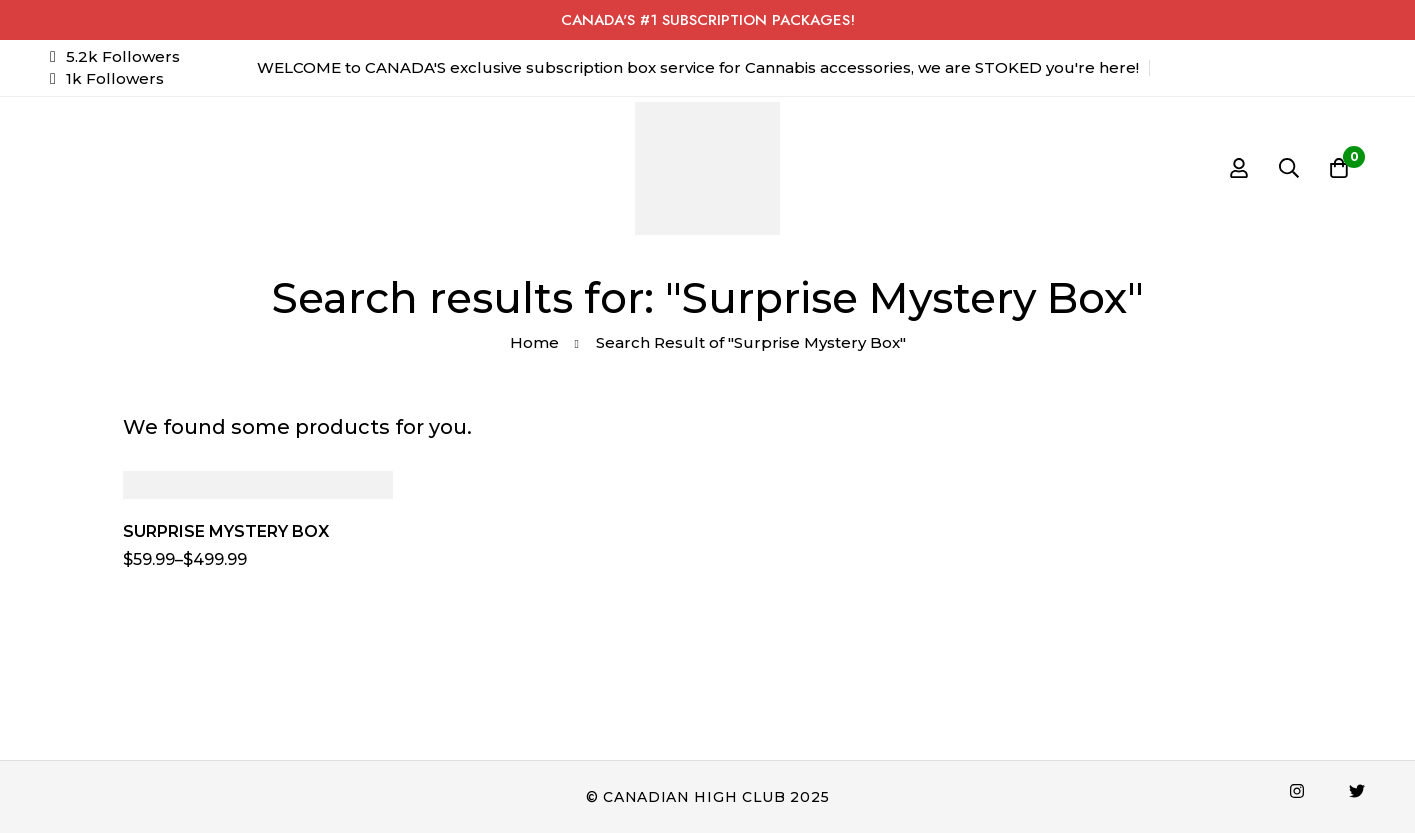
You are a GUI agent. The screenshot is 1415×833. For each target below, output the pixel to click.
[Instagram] (1297, 791)
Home (534, 342)
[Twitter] (1357, 791)
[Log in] (1239, 168)
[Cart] (1339, 168)
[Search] (1289, 168)
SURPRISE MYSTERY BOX (226, 531)
